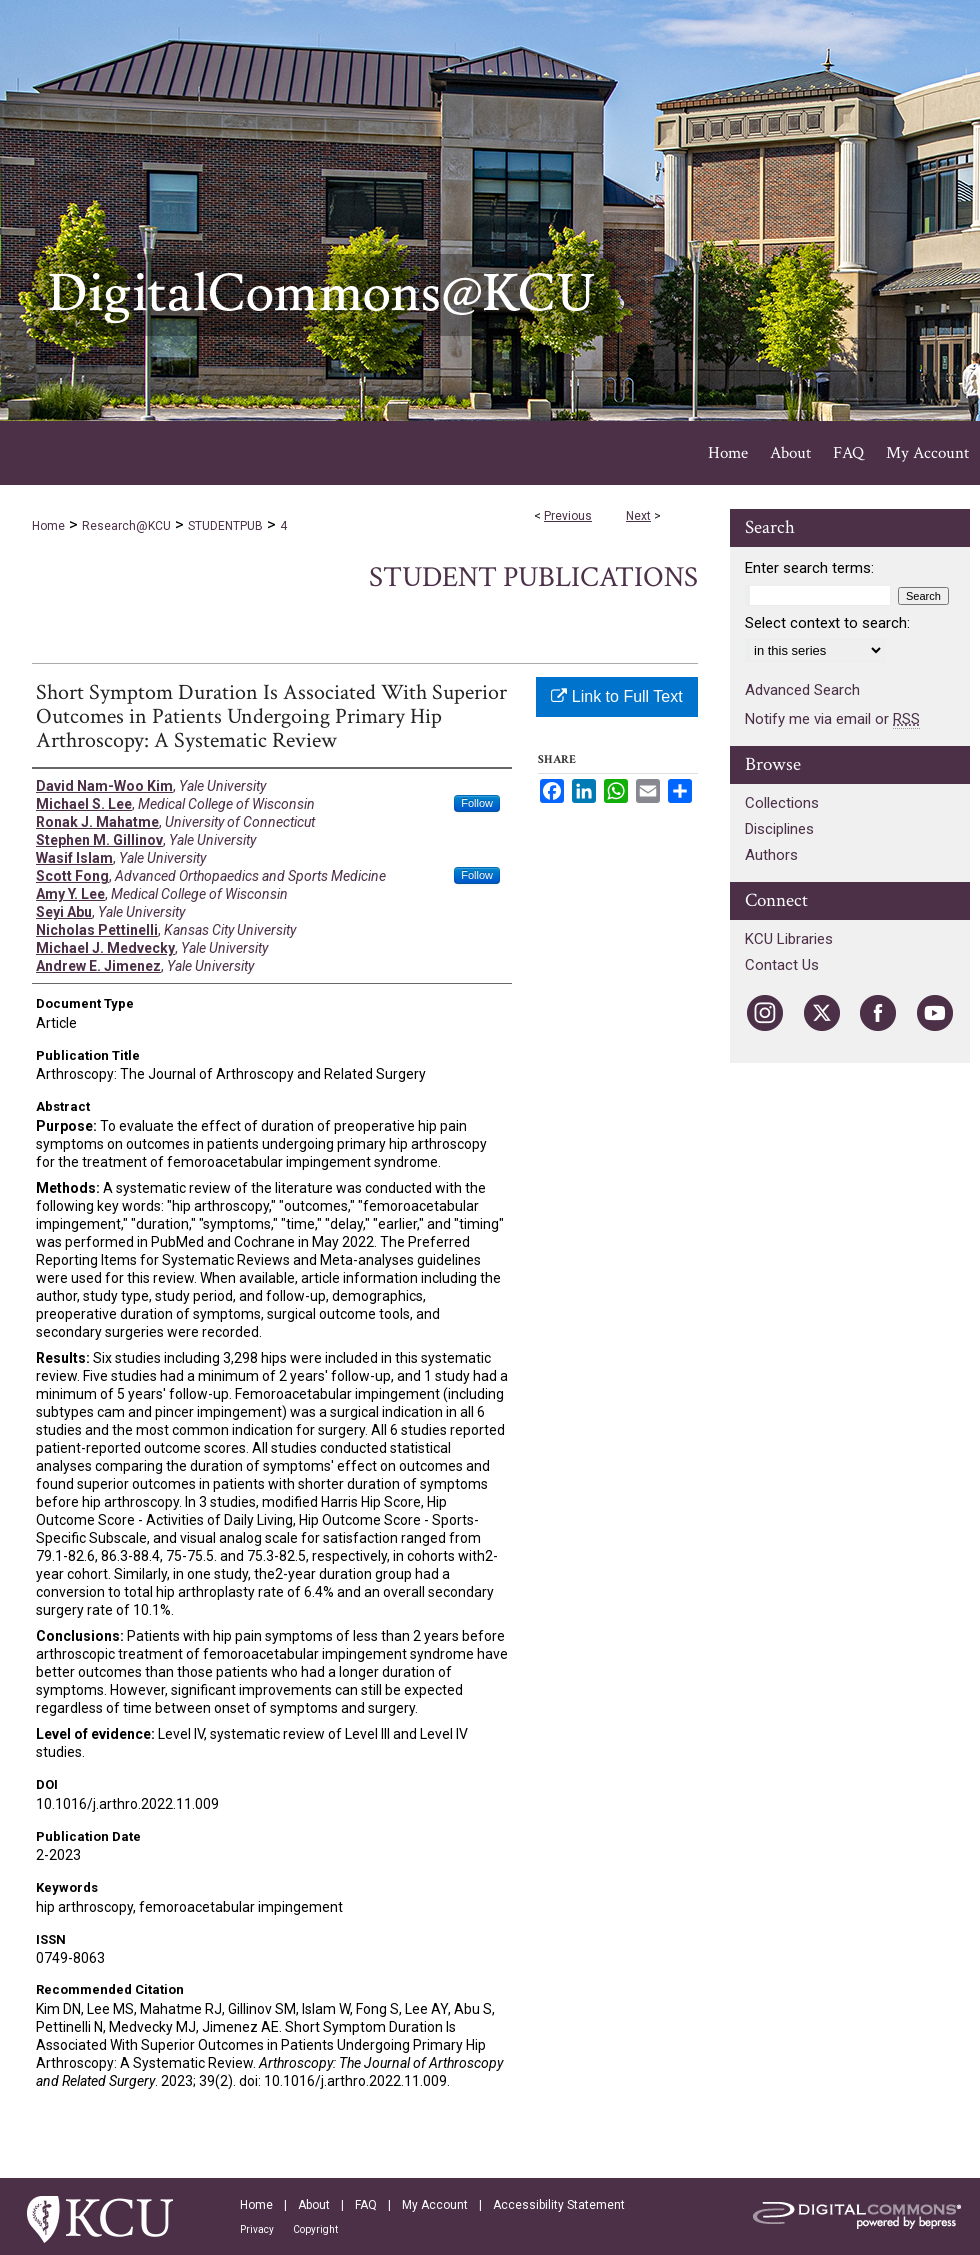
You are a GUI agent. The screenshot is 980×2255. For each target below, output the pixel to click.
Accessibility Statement (559, 2205)
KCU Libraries (789, 939)
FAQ (366, 2205)
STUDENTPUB (225, 526)
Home (48, 526)
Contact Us (782, 965)
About (314, 2205)
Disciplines (779, 829)
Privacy (257, 2229)
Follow (477, 803)
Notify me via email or (832, 719)
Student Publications (533, 577)
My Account (435, 2205)
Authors (771, 855)
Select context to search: (827, 623)
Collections (782, 803)
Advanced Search (802, 690)
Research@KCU (126, 526)
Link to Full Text (616, 696)
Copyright (315, 2229)
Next (638, 516)
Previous (568, 516)
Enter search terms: (809, 568)
